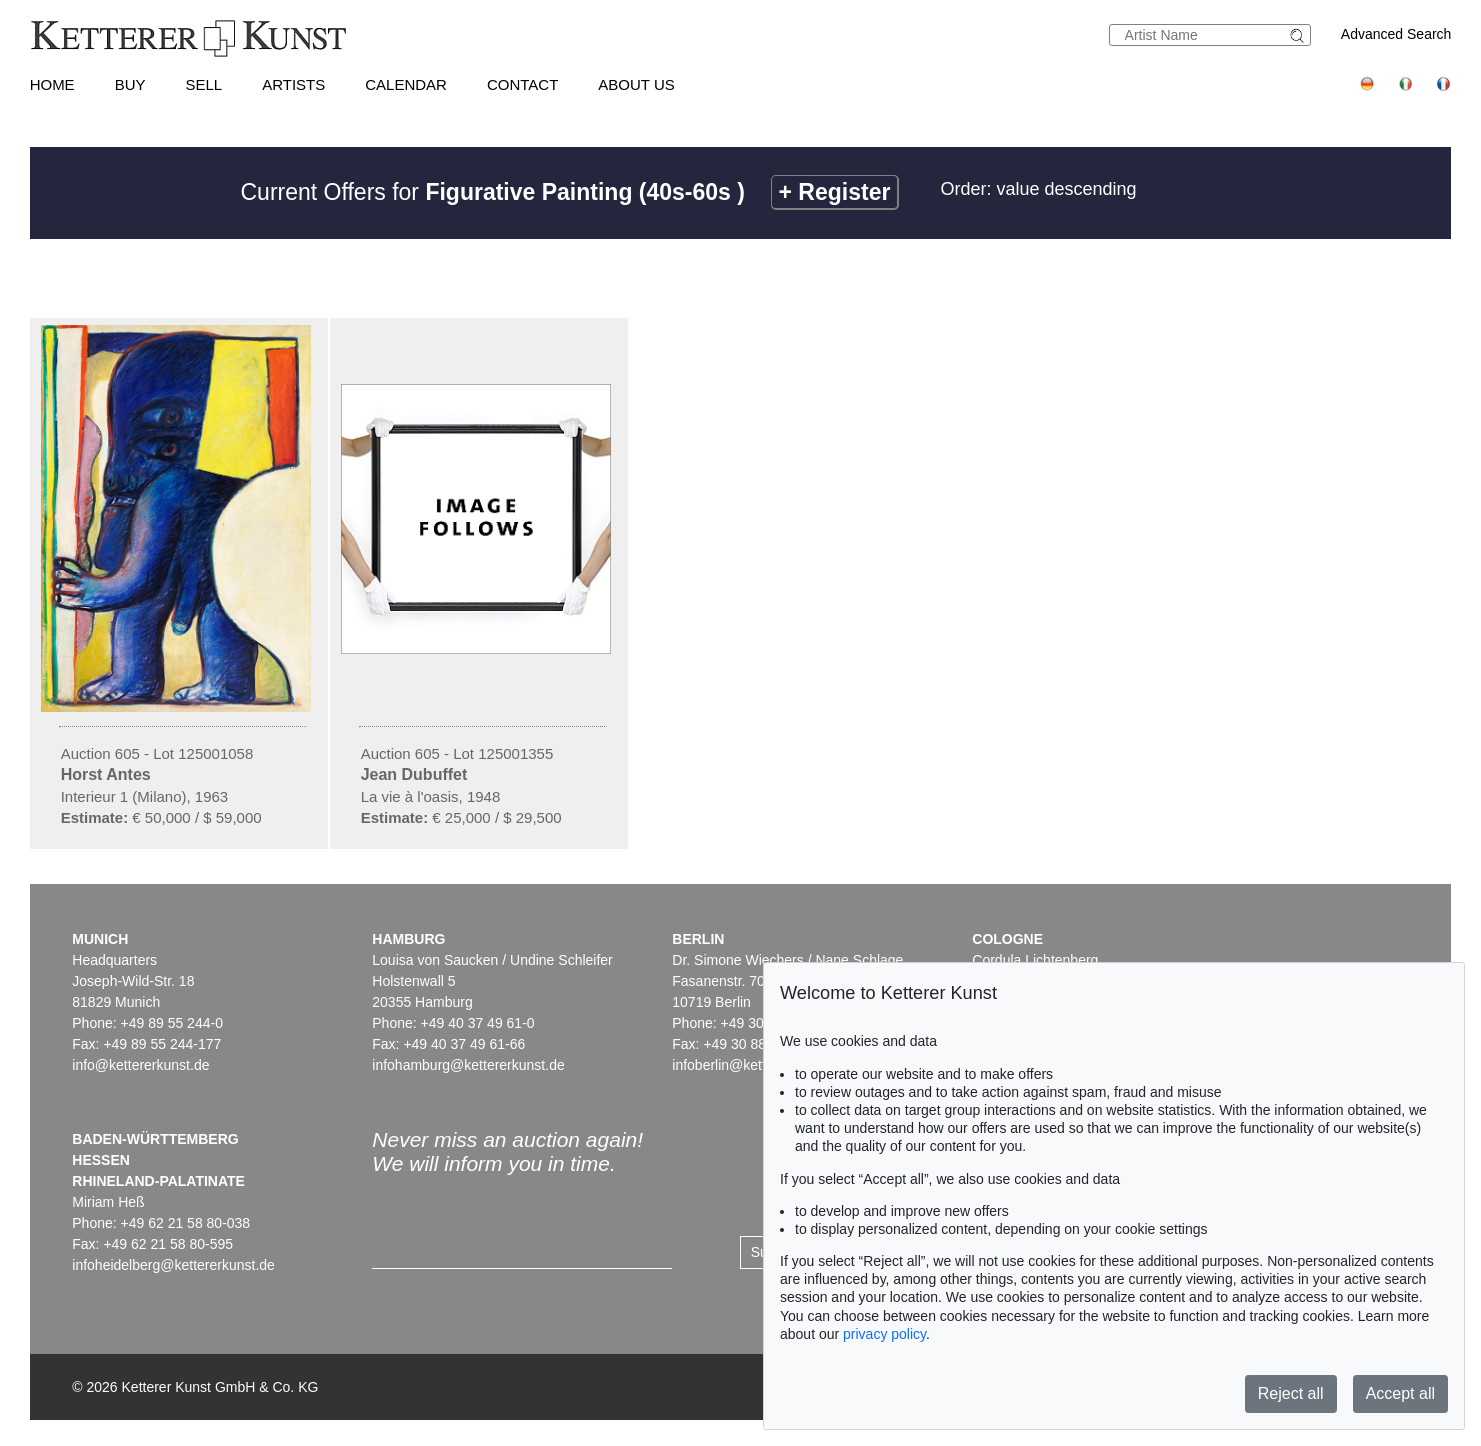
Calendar (406, 84)
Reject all (1291, 1393)
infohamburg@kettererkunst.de (468, 1065)
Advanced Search (1396, 34)
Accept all (1400, 1393)
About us (636, 84)
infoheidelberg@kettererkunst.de (173, 1265)
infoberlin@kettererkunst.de (757, 1065)
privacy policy (884, 1334)
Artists (293, 84)
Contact (522, 84)
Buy (130, 84)
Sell (203, 84)
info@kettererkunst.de (140, 1065)
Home (52, 84)
